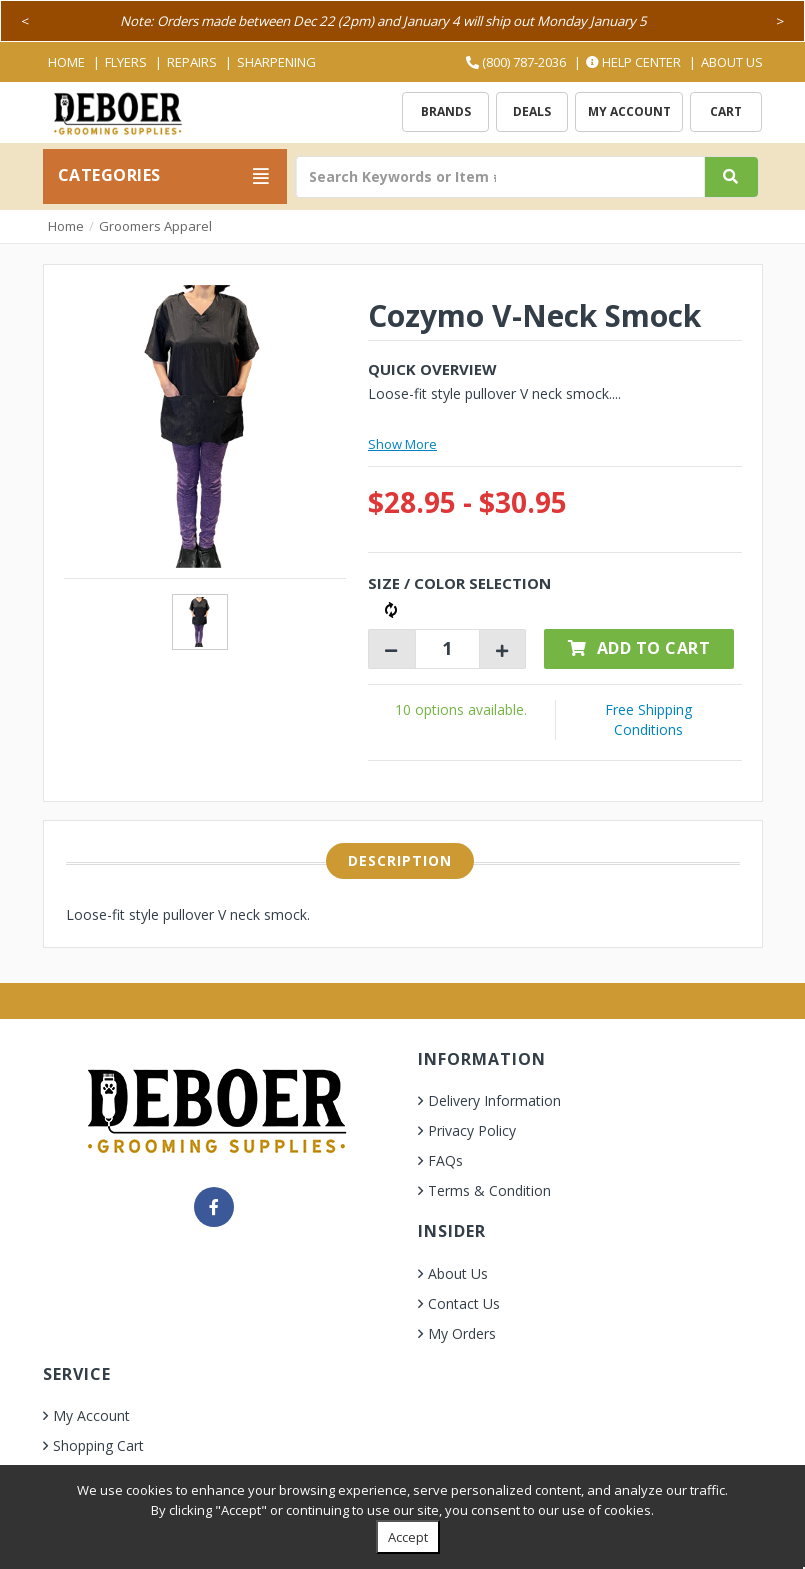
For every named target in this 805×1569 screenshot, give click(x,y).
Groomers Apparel (155, 226)
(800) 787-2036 (516, 62)
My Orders (462, 1333)
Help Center (633, 62)
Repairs (192, 62)
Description (400, 860)
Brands (446, 111)
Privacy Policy (472, 1130)
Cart (726, 111)
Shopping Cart (98, 1445)
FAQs (445, 1160)
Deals (532, 111)
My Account (629, 111)
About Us (732, 62)
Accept (408, 1537)
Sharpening (276, 62)
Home (66, 62)
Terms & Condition (489, 1190)
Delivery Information (494, 1100)
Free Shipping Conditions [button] (648, 719)
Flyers (126, 62)
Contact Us (464, 1303)
